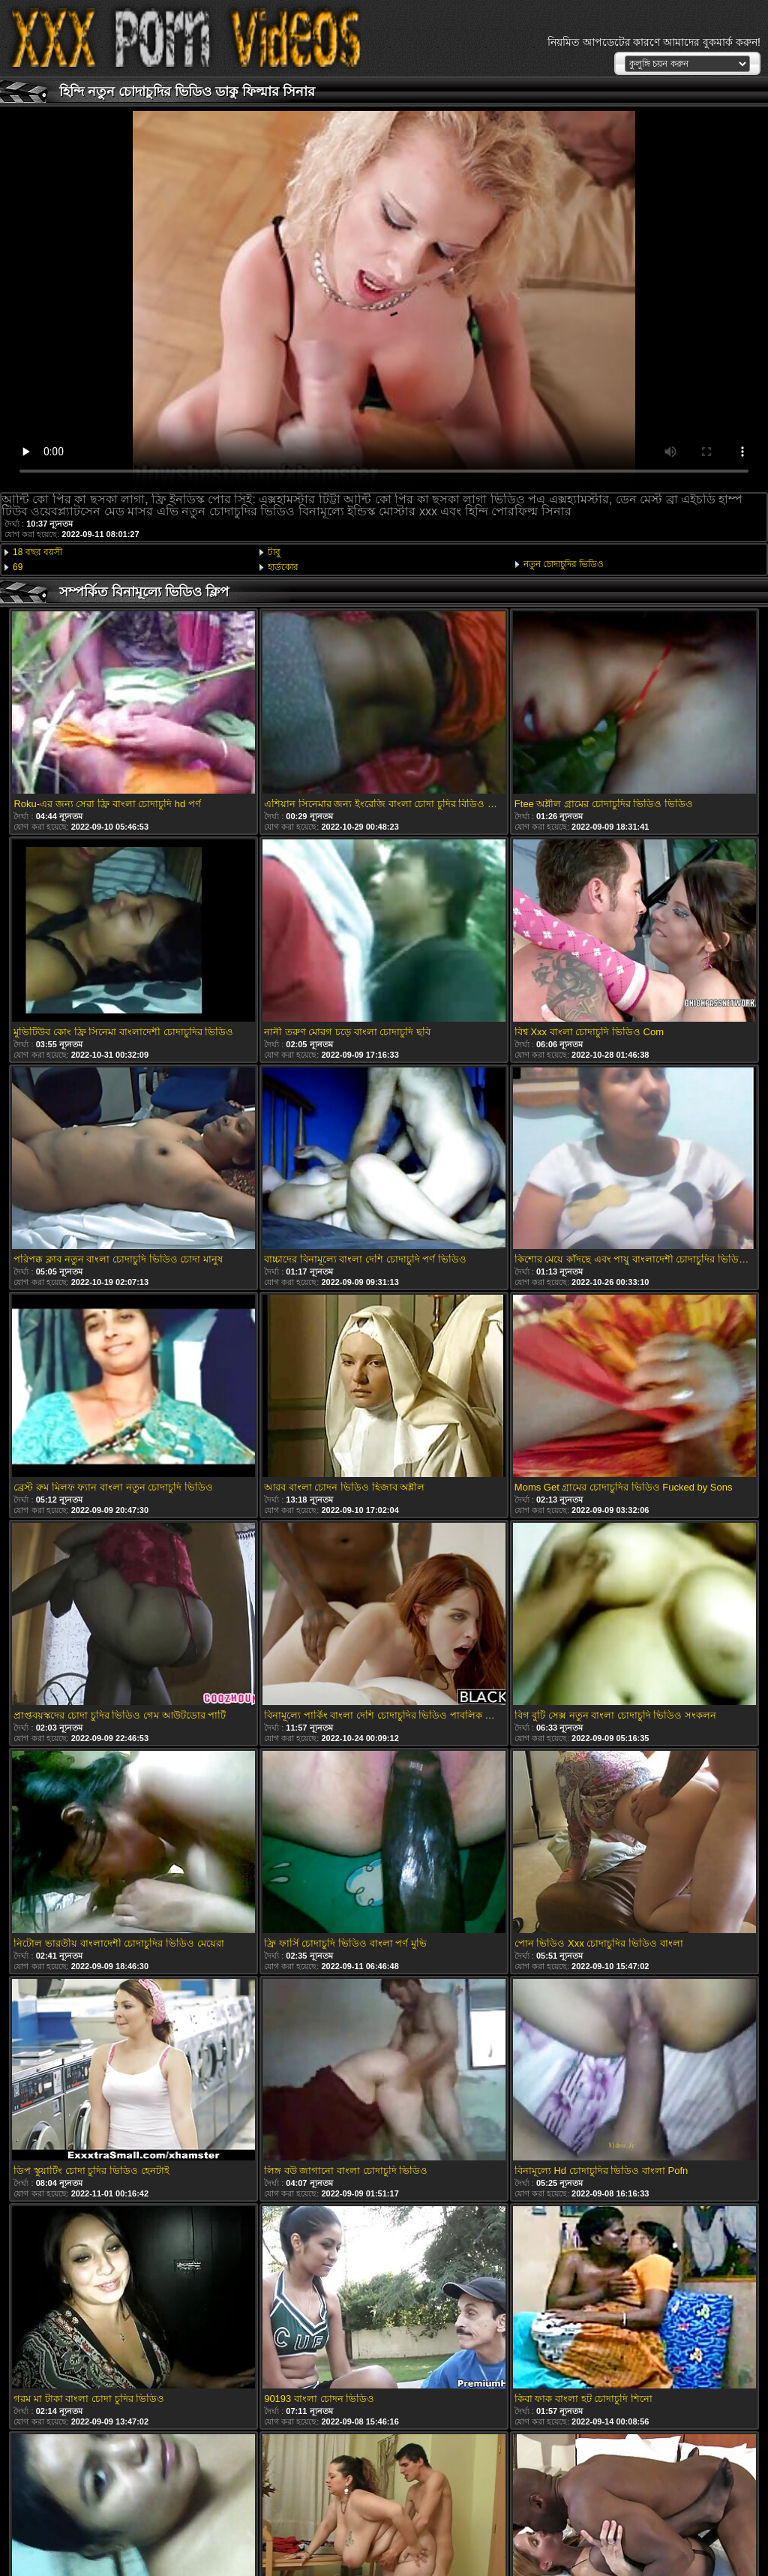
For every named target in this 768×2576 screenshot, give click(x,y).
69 (17, 567)
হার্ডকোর (283, 567)
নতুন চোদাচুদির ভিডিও (564, 564)
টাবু (274, 552)
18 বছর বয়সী (37, 552)
